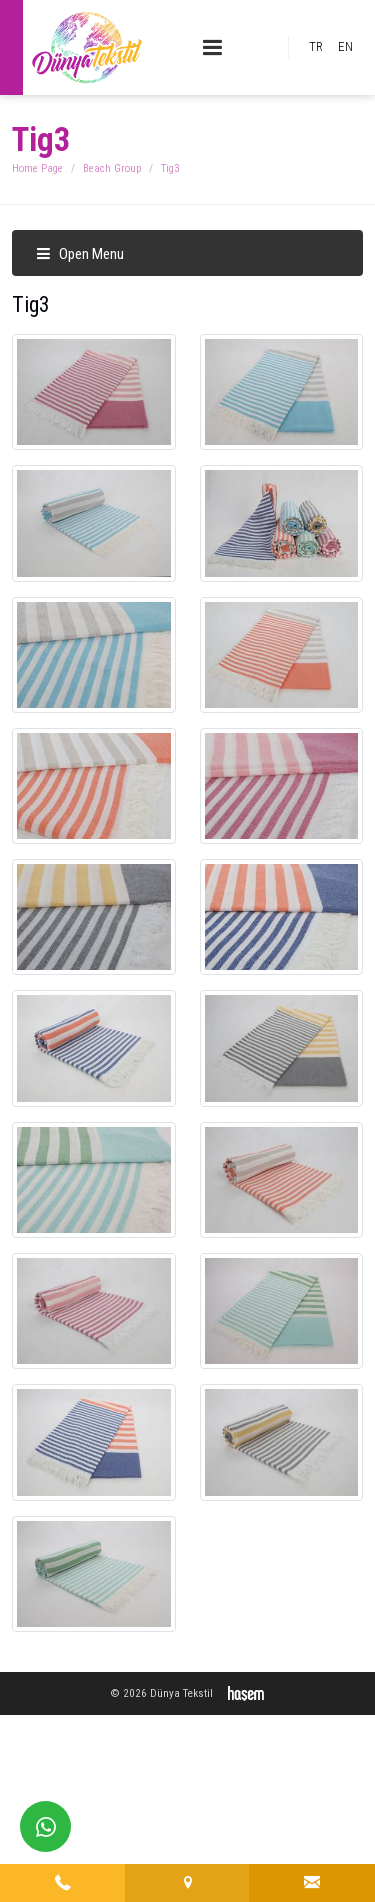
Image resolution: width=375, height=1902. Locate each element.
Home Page (37, 168)
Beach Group (112, 168)
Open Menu (80, 254)
